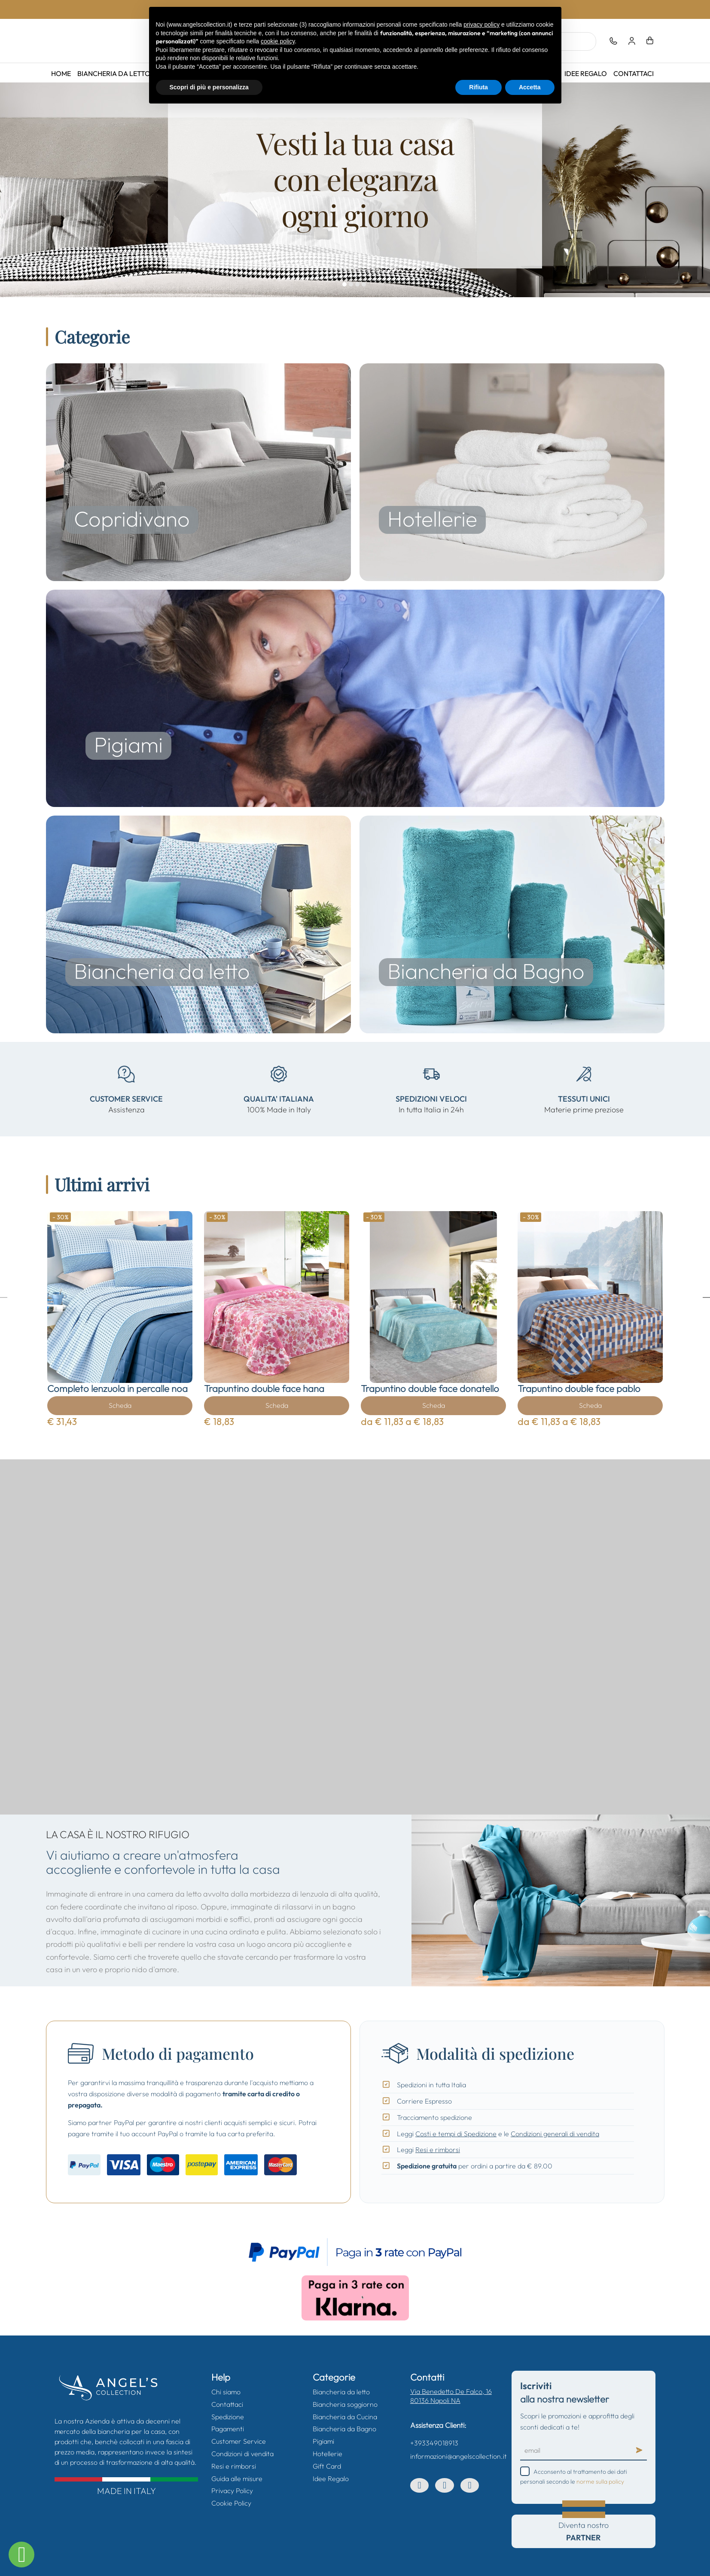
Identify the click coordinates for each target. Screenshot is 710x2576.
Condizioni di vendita (242, 2453)
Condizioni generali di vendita (555, 2133)
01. (345, 284)
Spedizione (227, 2416)
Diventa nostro (583, 2531)
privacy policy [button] (481, 24)
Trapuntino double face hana (264, 1388)
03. (358, 284)
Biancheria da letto (114, 73)
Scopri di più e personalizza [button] (209, 87)
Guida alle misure (236, 2478)
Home (61, 73)
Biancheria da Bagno (344, 2428)
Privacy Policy (232, 2490)
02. (351, 284)
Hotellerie (327, 2453)
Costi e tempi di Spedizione (456, 2133)
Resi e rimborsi (437, 2149)
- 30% (60, 1217)
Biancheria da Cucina (345, 2416)
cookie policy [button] (278, 41)
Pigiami (323, 2441)
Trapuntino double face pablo (579, 1388)
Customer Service (238, 2441)
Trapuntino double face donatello (430, 1388)
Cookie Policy (231, 2503)
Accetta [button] (530, 87)
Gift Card (327, 2466)
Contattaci (633, 73)
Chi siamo (226, 2391)
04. (364, 284)
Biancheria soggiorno (345, 2404)
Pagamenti (227, 2428)
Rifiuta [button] (478, 87)
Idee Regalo (585, 73)
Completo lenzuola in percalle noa (117, 1388)
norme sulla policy (600, 2481)
